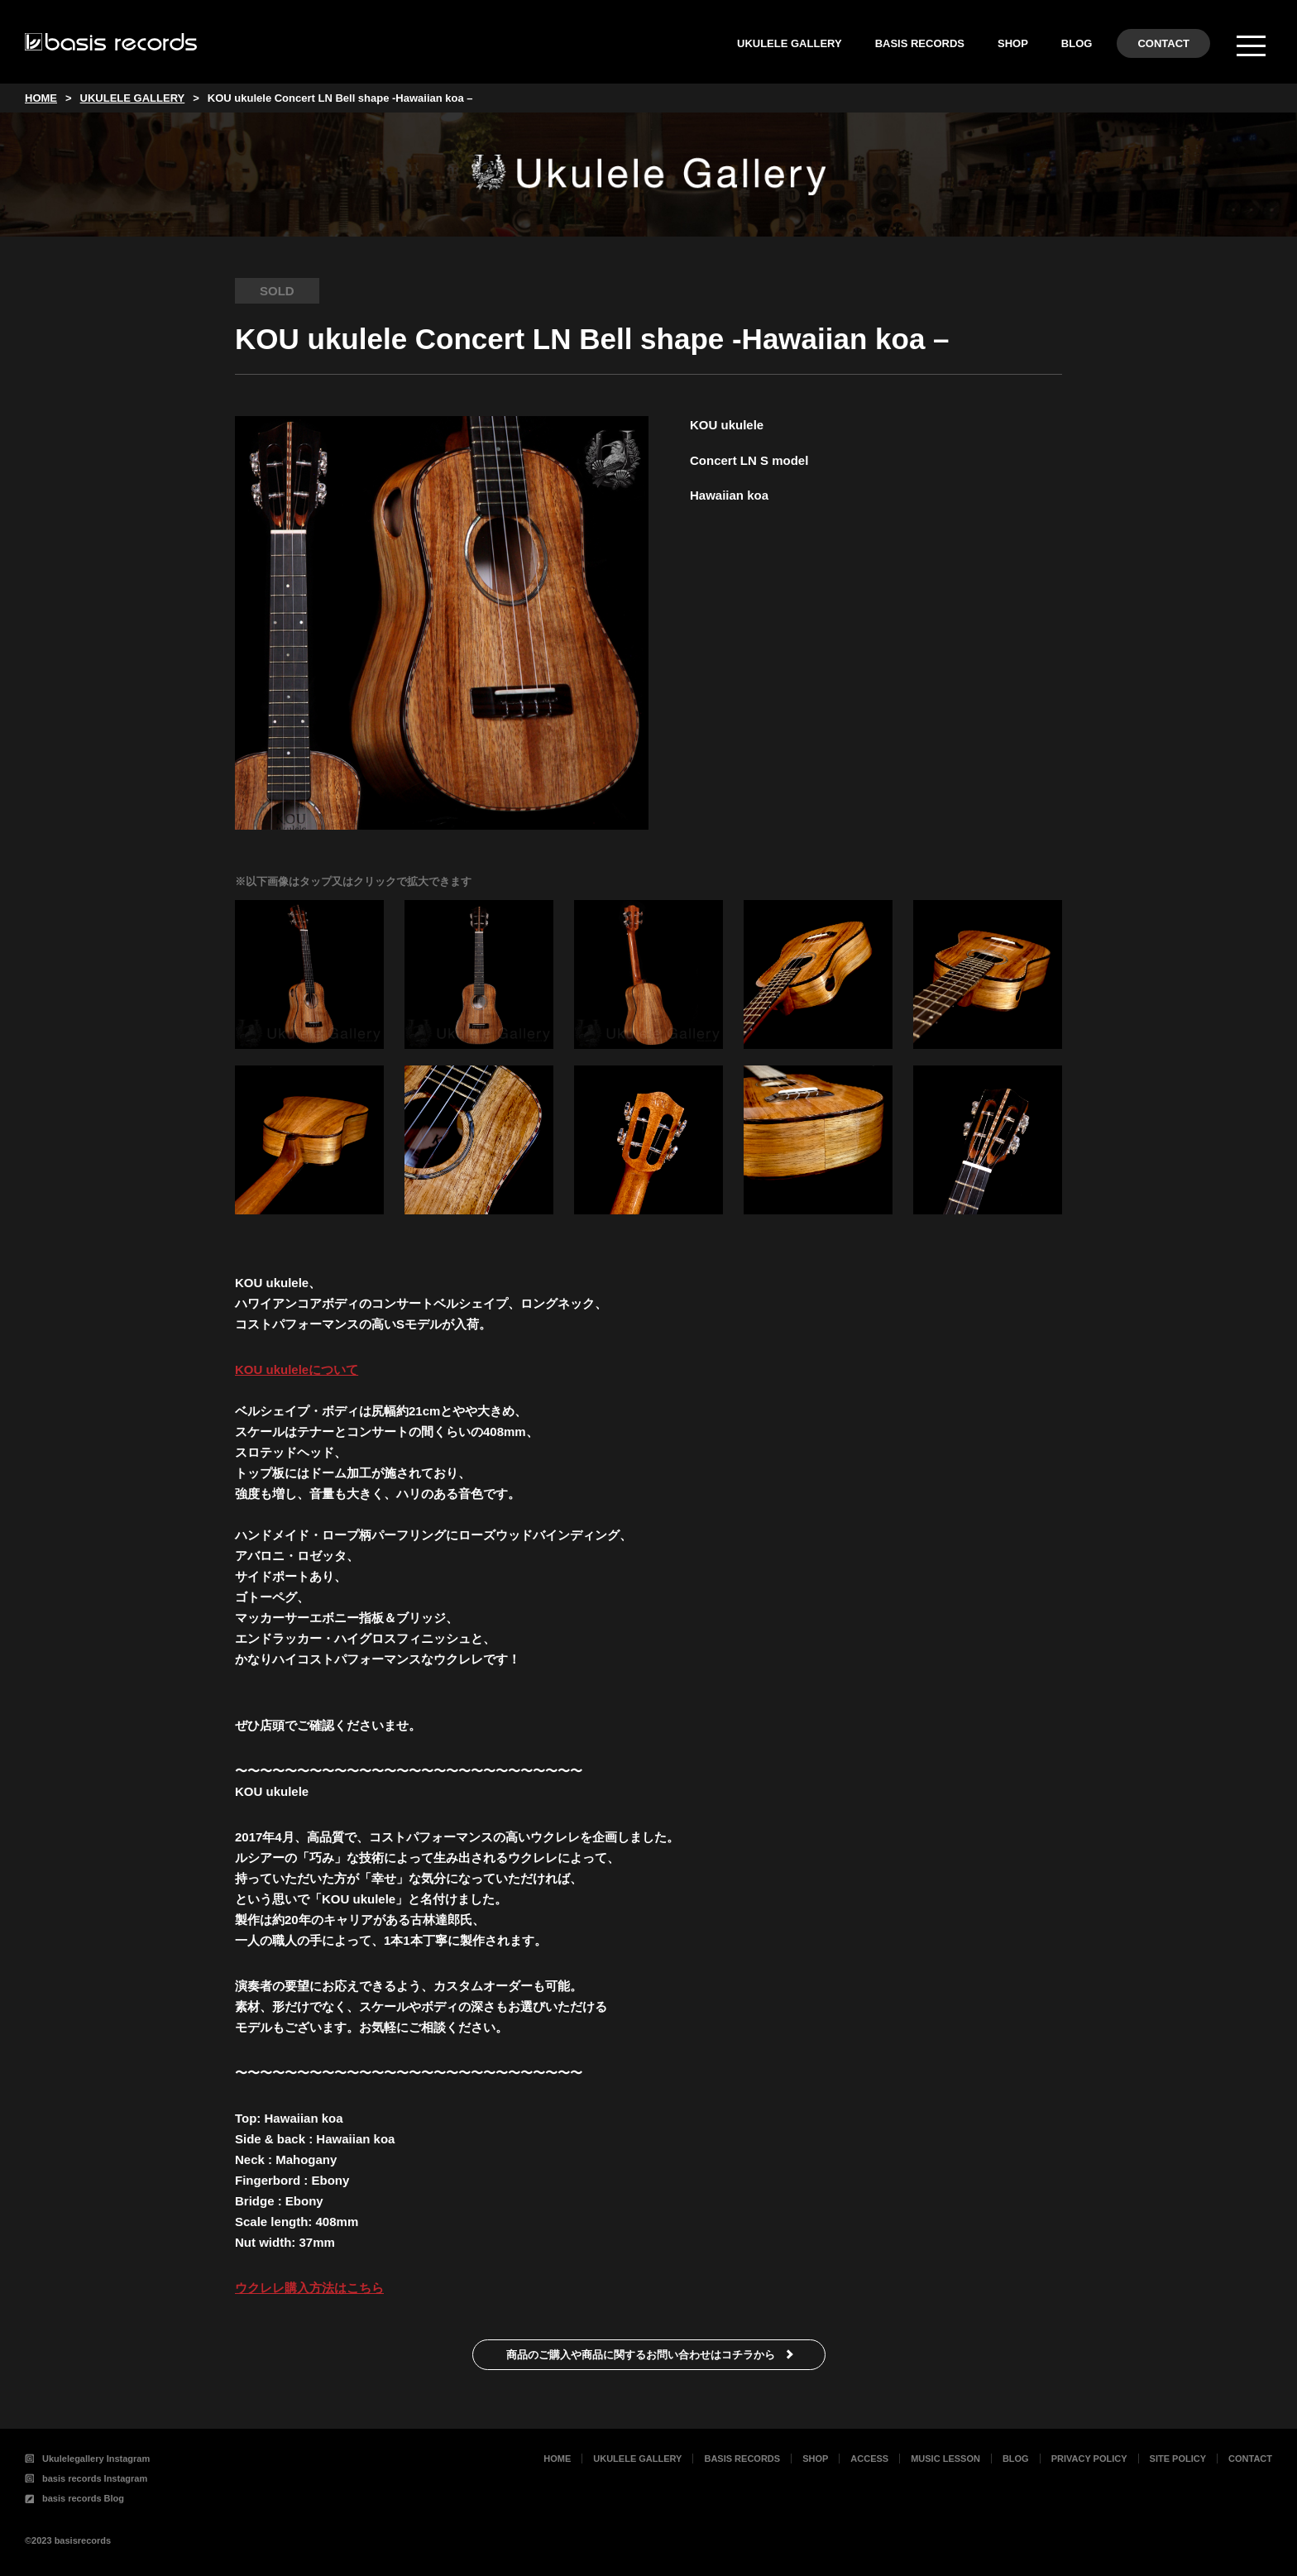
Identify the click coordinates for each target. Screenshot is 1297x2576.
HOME (557, 2458)
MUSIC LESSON (945, 2458)
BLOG (1077, 43)
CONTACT (1163, 43)
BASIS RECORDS (919, 43)
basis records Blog (74, 2498)
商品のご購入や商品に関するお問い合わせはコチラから (640, 2355)
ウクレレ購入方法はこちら (309, 2288)
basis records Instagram (86, 2478)
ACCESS (869, 2458)
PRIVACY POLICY (1089, 2458)
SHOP (1013, 43)
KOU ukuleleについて (296, 1369)
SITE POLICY (1178, 2458)
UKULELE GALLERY (789, 43)
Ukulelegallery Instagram (87, 2458)
